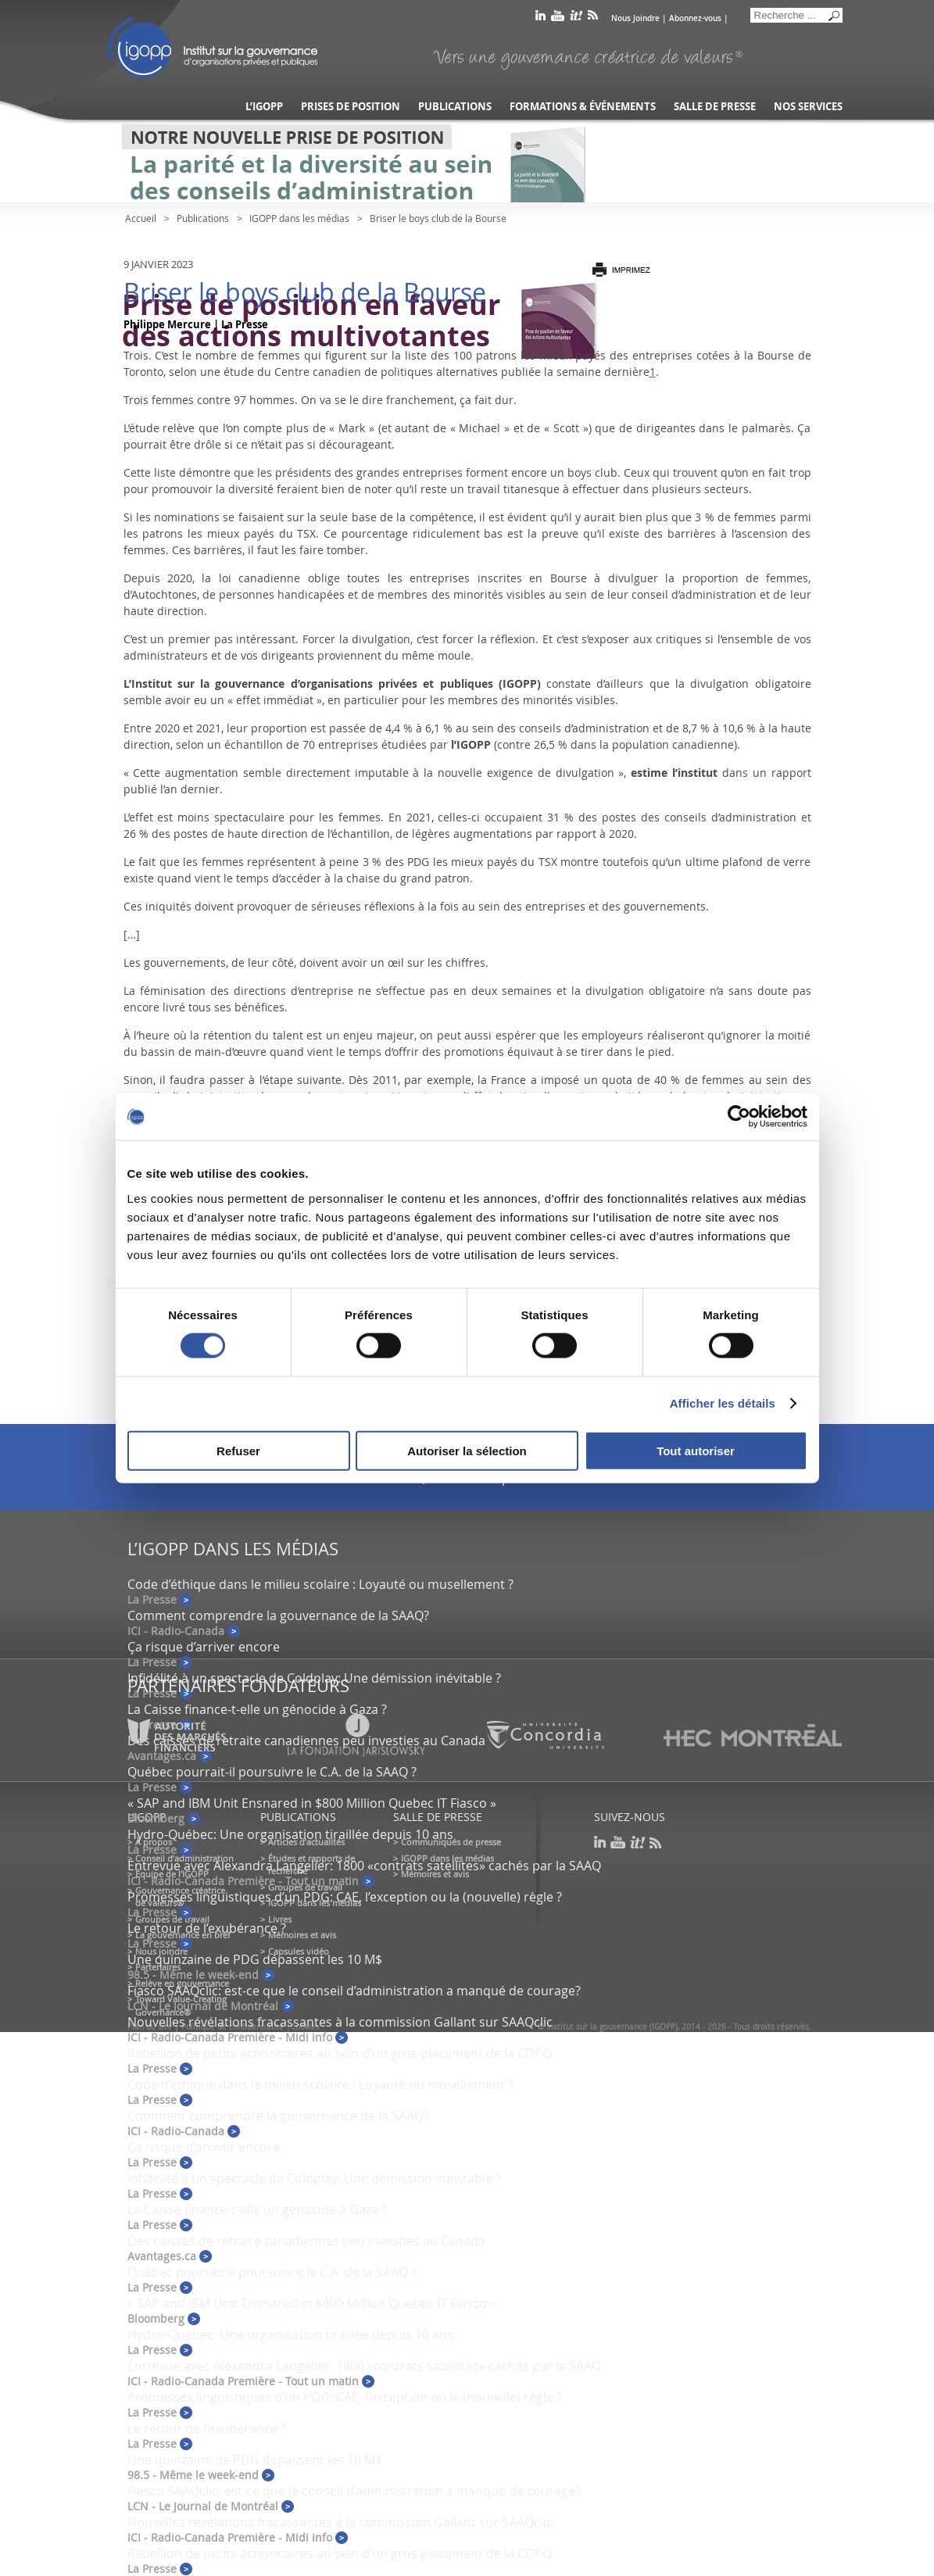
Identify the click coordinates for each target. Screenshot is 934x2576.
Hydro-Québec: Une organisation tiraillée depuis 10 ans (290, 1834)
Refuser (238, 1450)
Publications (455, 106)
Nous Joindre (635, 18)
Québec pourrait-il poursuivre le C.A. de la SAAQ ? (272, 1771)
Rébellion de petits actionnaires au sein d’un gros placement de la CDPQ (339, 2053)
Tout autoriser (696, 1450)
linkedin (540, 18)
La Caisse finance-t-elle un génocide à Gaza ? (257, 1709)
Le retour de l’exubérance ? (206, 1928)
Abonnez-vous (695, 18)
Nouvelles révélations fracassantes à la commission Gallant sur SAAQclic (340, 2021)
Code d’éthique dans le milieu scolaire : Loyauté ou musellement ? (320, 1584)
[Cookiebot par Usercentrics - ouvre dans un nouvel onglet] (739, 1117)
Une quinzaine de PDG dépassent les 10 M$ (254, 1959)
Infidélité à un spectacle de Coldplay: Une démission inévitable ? (314, 1678)
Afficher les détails (722, 1403)
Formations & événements (583, 106)
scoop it (576, 18)
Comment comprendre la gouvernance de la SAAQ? (278, 1615)
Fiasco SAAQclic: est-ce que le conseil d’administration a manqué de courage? (354, 1990)
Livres (280, 1919)
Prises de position (350, 106)
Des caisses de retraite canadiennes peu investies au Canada (306, 2240)
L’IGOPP (264, 106)
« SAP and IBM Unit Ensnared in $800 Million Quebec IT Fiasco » (311, 1803)
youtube (557, 18)
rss (593, 18)
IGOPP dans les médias (299, 218)
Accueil (140, 218)
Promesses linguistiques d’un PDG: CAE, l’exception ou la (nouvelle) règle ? (344, 1896)
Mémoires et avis (302, 1935)
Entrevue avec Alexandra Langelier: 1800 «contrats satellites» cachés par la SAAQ (364, 1865)
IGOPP (212, 46)
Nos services (808, 106)
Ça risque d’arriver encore (203, 1646)
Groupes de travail (172, 1919)
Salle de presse (715, 106)
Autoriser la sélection (467, 1450)
